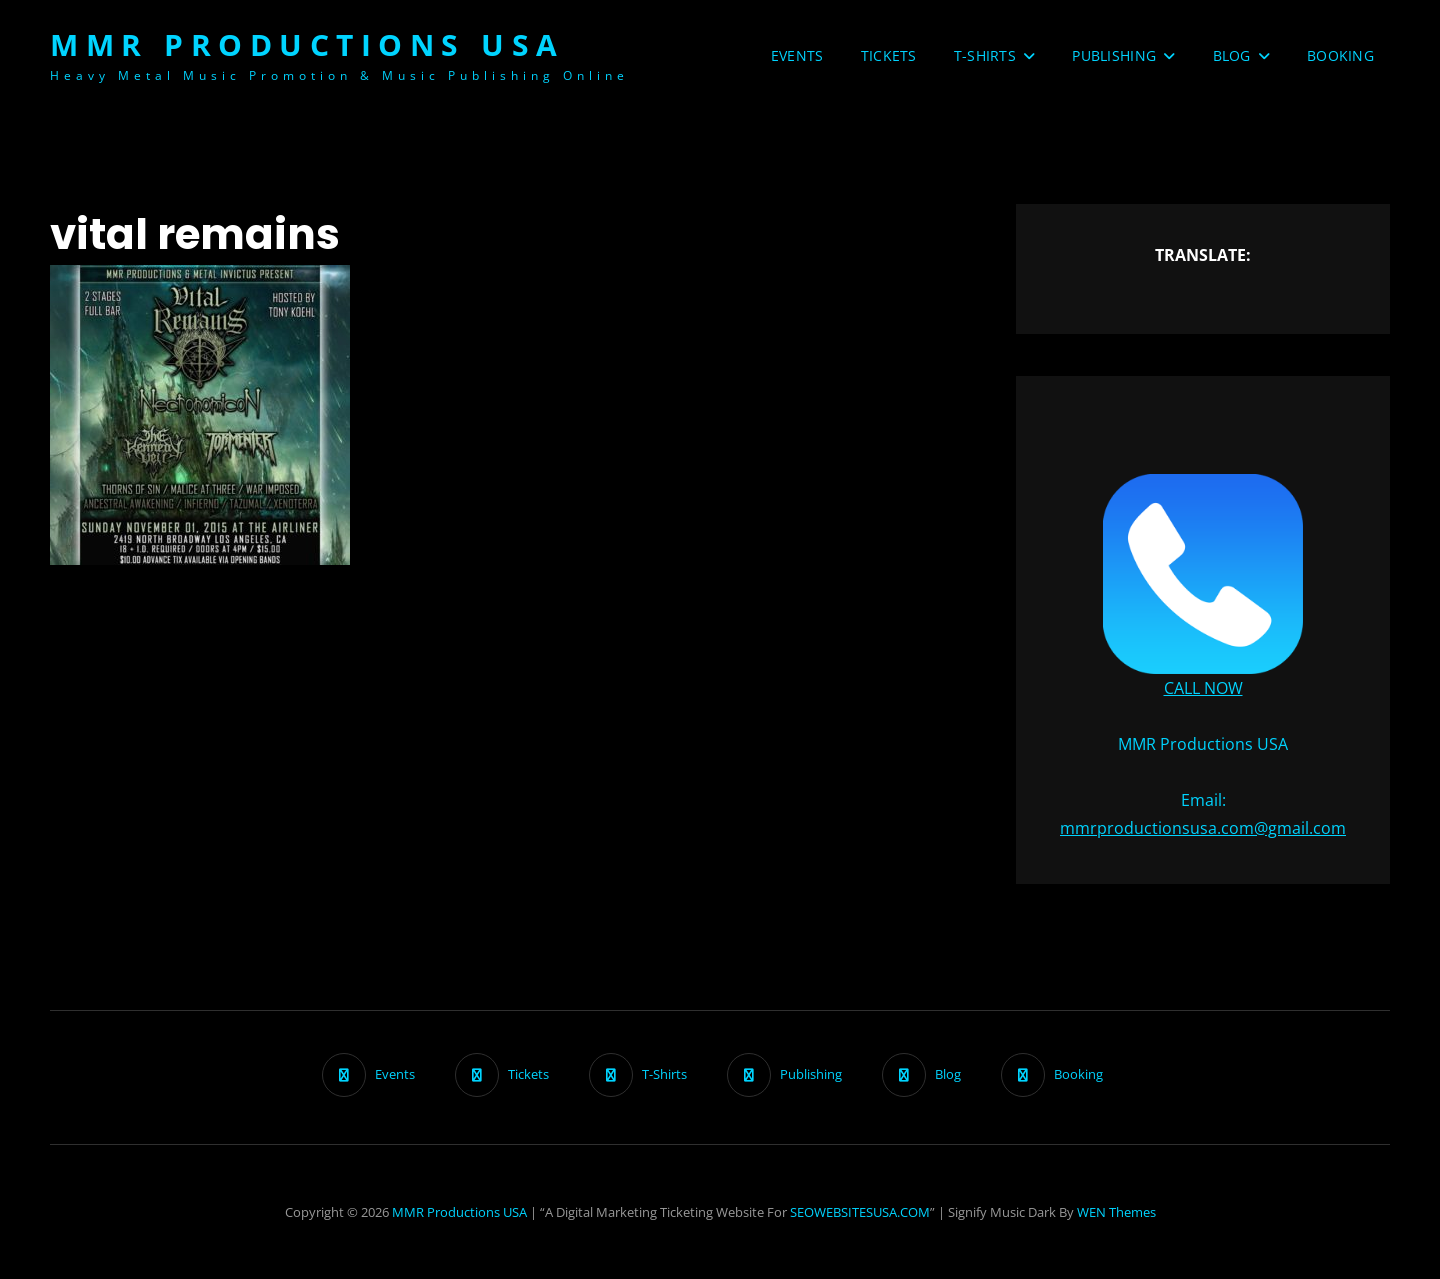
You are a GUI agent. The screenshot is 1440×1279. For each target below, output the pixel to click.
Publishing (1114, 55)
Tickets (889, 55)
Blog (1232, 55)
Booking (1340, 55)
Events (797, 55)
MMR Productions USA (307, 44)
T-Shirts (985, 55)
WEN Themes (1116, 1212)
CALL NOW (1203, 688)
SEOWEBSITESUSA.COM (860, 1212)
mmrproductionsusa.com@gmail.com (1203, 828)
